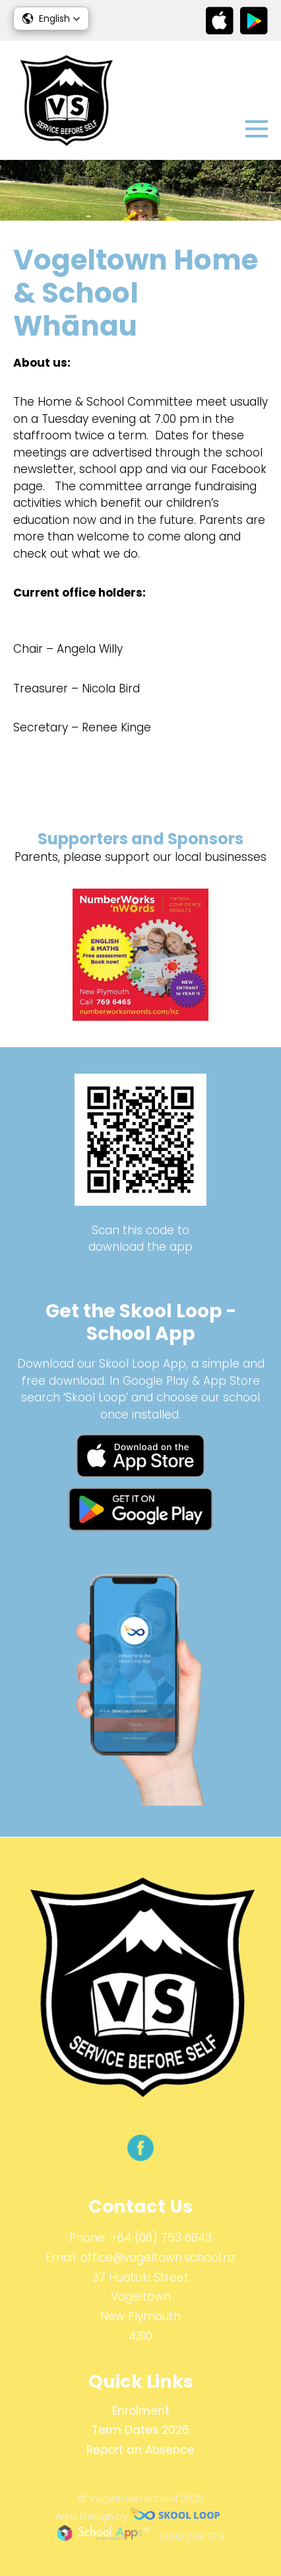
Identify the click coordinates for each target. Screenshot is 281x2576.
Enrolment (141, 2411)
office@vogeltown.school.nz (157, 2257)
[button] (51, 18)
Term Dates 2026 (140, 2430)
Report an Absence (140, 2450)
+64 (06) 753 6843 (161, 2238)
